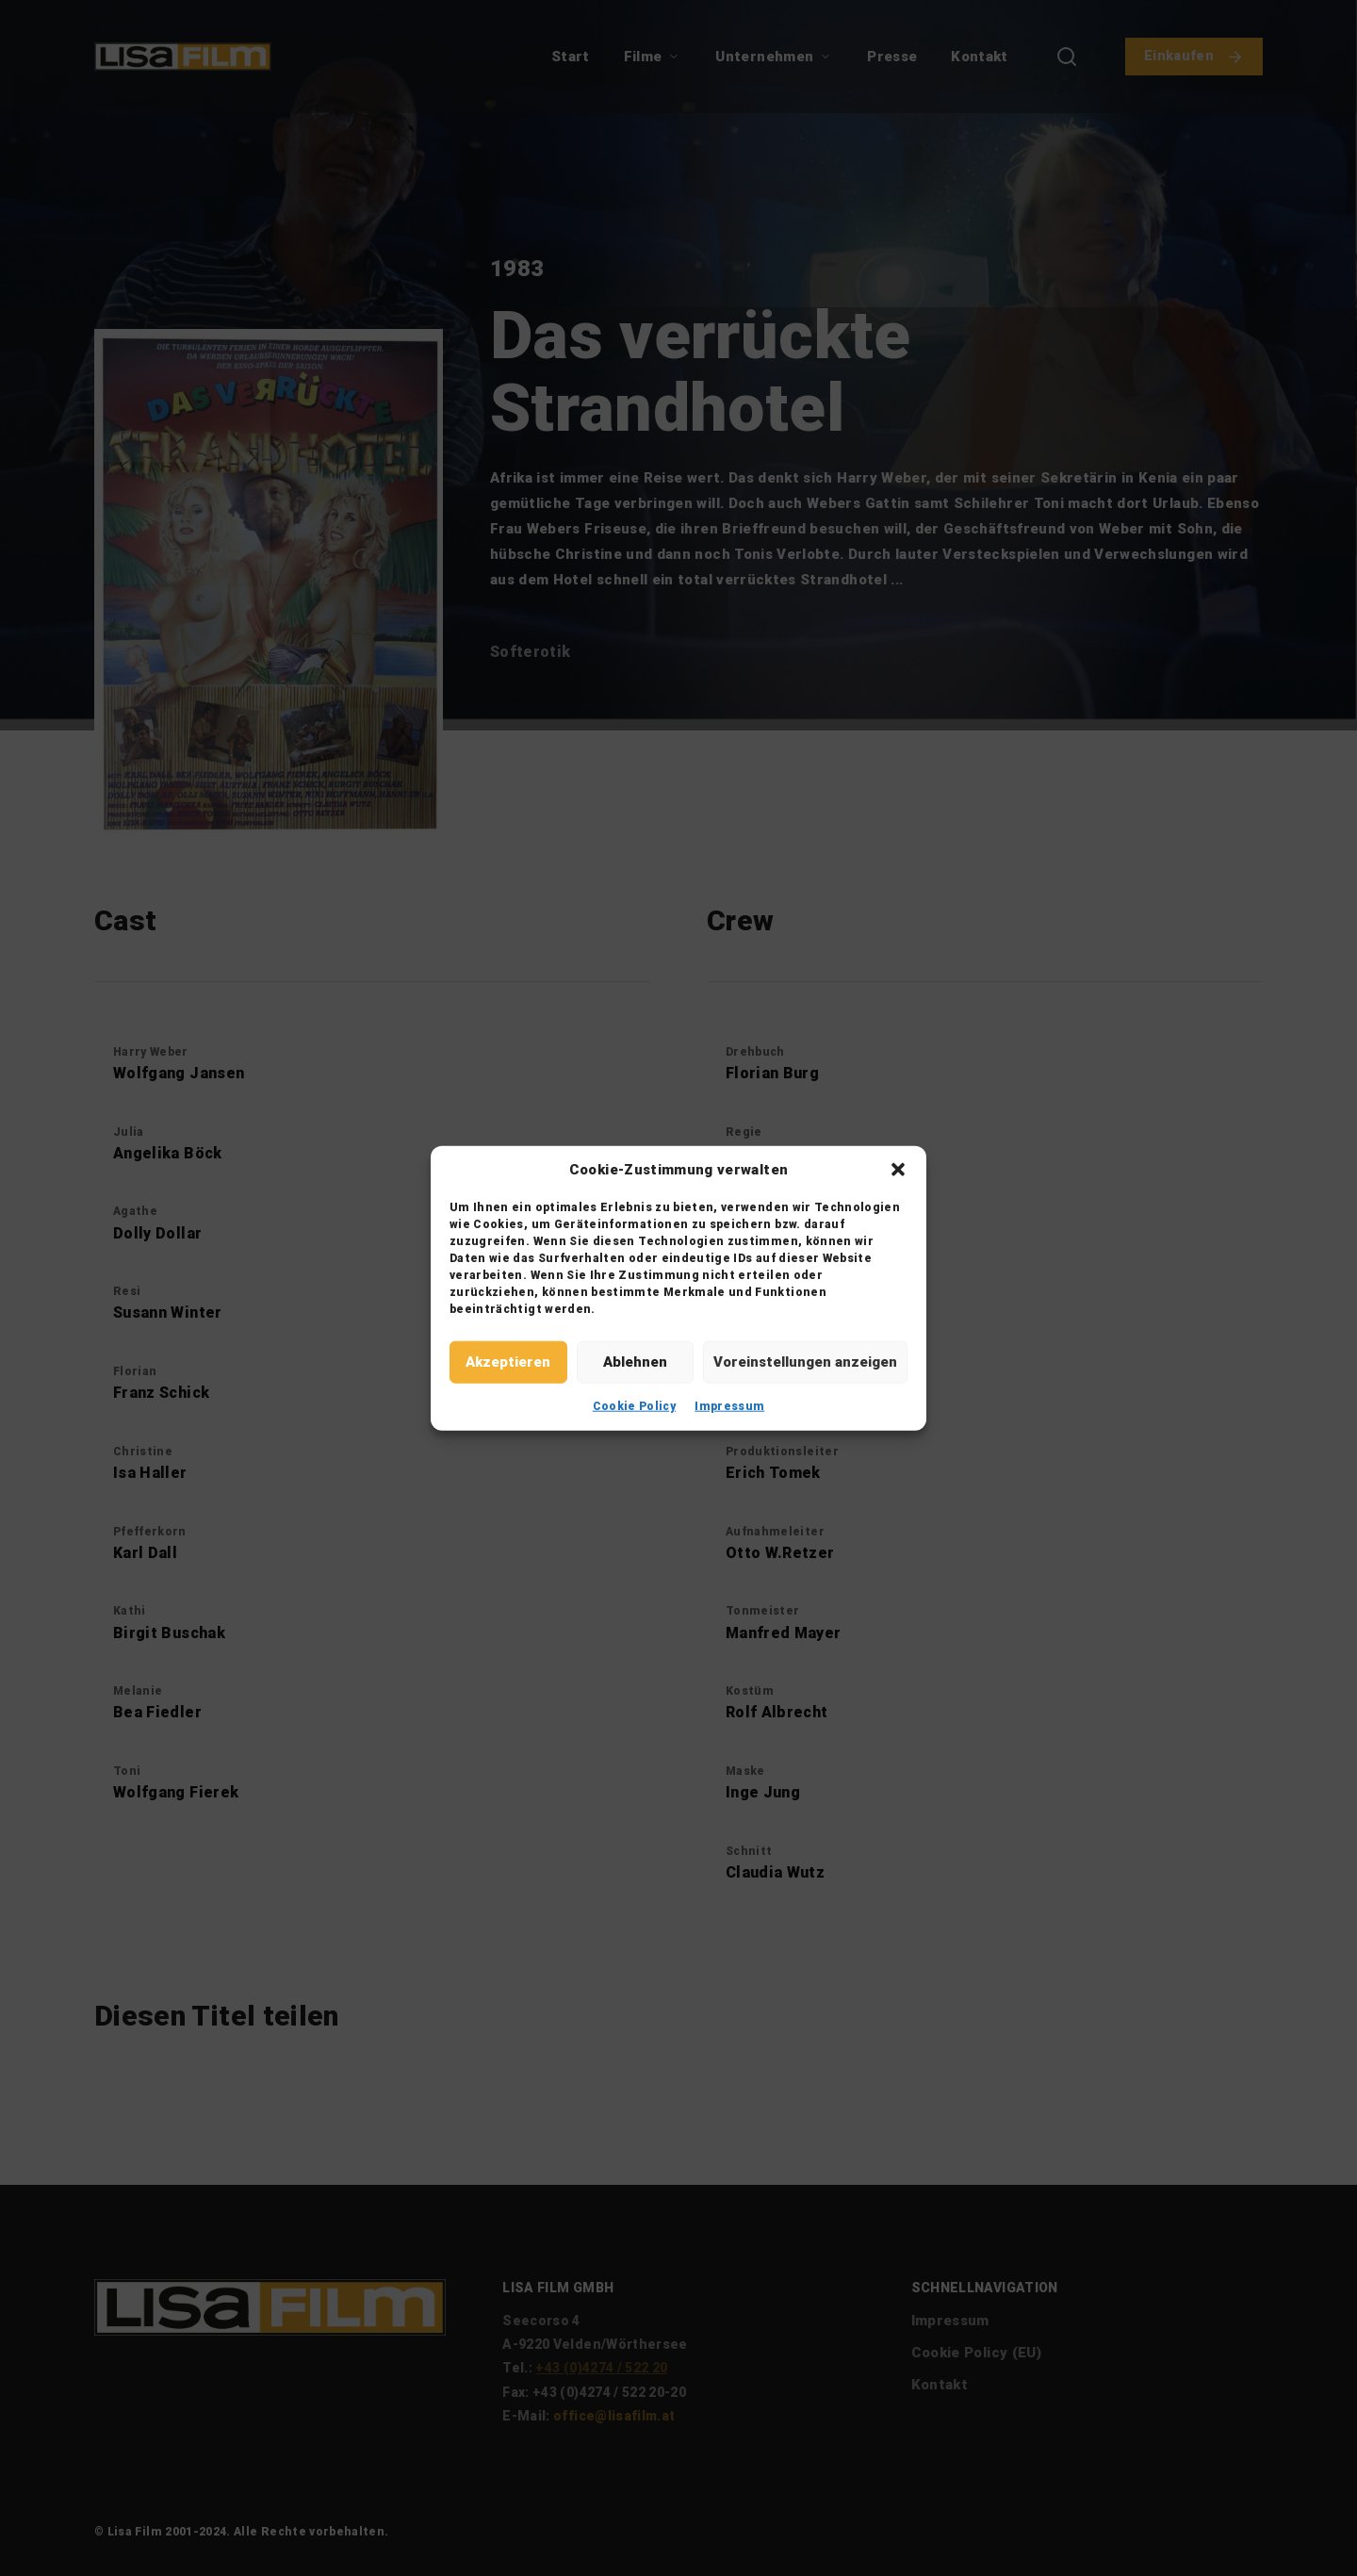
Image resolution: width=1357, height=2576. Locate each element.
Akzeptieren (508, 1362)
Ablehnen (635, 1362)
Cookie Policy (635, 1405)
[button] (898, 1169)
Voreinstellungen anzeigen (805, 1362)
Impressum (729, 1405)
